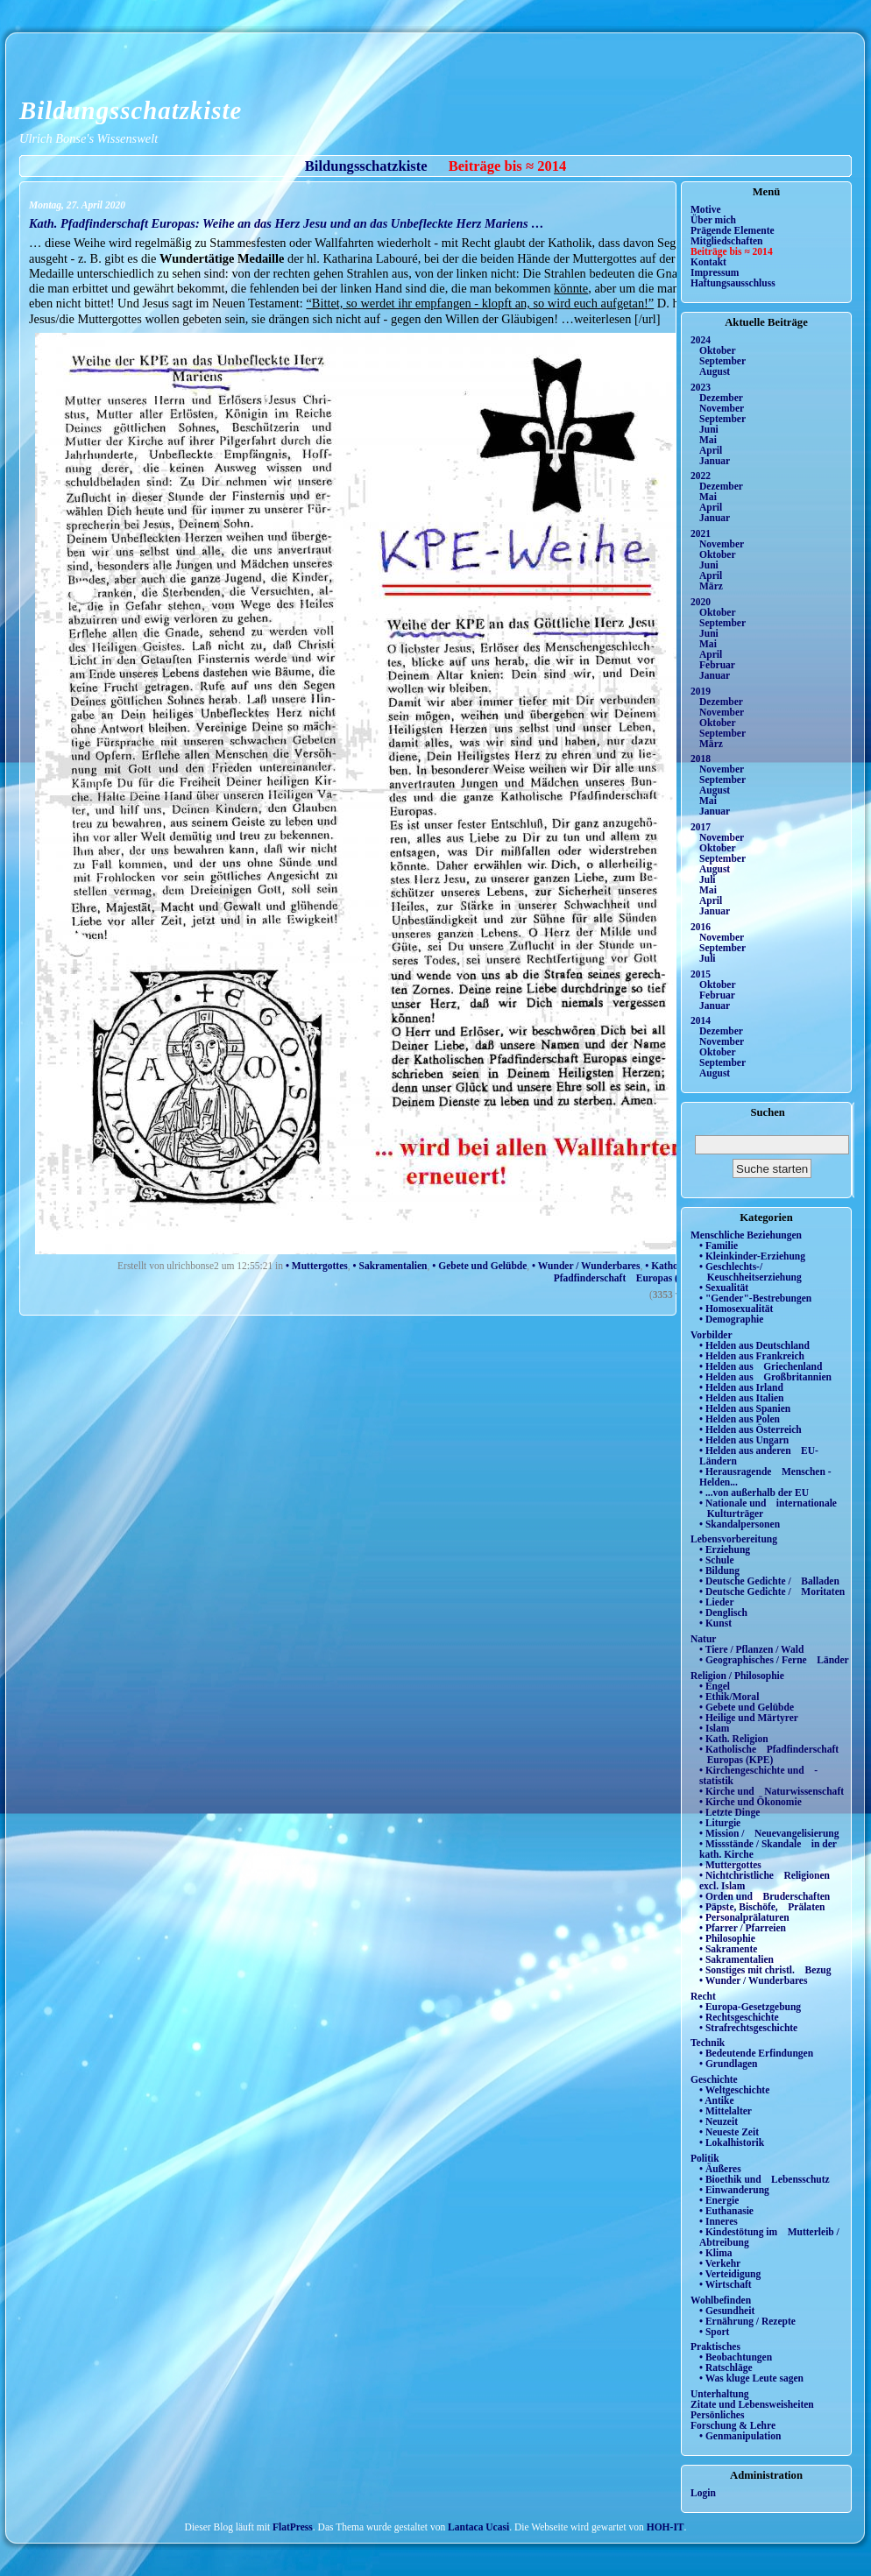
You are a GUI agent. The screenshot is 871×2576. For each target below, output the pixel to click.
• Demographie (731, 1319)
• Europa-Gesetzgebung (750, 2006)
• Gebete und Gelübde (479, 1265)
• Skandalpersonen (739, 1524)
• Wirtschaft (725, 2284)
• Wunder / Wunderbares (586, 1265)
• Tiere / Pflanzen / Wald (751, 1649)
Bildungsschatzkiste (130, 110)
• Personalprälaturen (744, 1917)
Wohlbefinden (720, 2300)
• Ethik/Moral (729, 1696)
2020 (700, 601)
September (722, 361)
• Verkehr (719, 2263)
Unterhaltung (719, 2394)
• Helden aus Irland (741, 1387)
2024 (700, 340)
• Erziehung (724, 1549)
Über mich (713, 220)
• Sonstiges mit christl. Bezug (765, 1970)
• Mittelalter (725, 2111)
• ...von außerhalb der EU (754, 1492)
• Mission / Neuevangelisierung (769, 1833)
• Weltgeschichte (734, 2090)
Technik (707, 2042)
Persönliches (717, 2415)
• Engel (714, 1686)
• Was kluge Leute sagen (751, 2378)
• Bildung (719, 1570)
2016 (700, 926)
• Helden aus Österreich (750, 1429)
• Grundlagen (728, 2063)
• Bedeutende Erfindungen (756, 2053)
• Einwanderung (734, 2189)
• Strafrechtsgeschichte (748, 2027)
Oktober (717, 350)
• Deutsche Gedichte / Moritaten (772, 1591)
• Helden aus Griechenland (760, 1366)
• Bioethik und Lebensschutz (764, 2179)
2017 (700, 827)
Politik (704, 2158)
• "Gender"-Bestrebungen (755, 1298)
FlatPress (293, 2527)
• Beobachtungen (735, 2357)
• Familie (718, 1245)
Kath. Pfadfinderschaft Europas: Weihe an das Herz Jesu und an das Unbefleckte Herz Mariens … (286, 223)
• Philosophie (727, 1938)
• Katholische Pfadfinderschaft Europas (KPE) (624, 1271)
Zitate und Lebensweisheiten (752, 2404)
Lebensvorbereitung (733, 1539)
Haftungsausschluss (732, 283)
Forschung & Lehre (732, 2425)
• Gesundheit (726, 2310)
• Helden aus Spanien (744, 1408)
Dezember (721, 397)
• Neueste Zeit (729, 2132)
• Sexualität (723, 1287)
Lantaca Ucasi (478, 2527)
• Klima (716, 2253)
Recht (703, 1996)
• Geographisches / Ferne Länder (774, 1660)
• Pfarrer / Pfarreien (742, 1928)
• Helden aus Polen (739, 1419)
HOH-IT (665, 2527)
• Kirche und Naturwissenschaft (771, 1791)
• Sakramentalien (390, 1265)
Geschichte (714, 2079)
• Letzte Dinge (729, 1812)
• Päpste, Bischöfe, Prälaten (762, 1907)
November (721, 408)
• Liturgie (719, 1822)
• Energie (719, 2200)
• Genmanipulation (740, 2436)
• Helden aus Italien (741, 1398)
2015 (700, 974)
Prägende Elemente (732, 230)
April (710, 450)
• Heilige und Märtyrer (748, 1717)
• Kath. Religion (733, 1738)
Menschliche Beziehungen (746, 1235)
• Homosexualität (736, 1308)
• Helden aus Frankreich (751, 1356)
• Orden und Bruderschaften (764, 1896)
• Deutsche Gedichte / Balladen (769, 1581)
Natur (703, 1639)
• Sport (714, 2331)
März (711, 586)
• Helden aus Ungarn (744, 1440)
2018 (700, 758)
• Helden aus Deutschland (754, 1345)
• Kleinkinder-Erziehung (752, 1256)
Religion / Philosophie (737, 1675)
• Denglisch (723, 1612)
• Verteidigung (730, 2274)
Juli (707, 879)
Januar (714, 460)
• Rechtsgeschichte (739, 2017)
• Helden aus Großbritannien (765, 1377)
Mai (708, 439)
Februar (717, 665)
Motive (705, 209)
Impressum (714, 272)
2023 (700, 387)
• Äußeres (720, 2168)
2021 (700, 533)
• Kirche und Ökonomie (750, 1801)
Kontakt (708, 262)
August (714, 371)
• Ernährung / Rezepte (747, 2321)
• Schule (716, 1560)
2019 (700, 691)
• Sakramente (728, 1949)
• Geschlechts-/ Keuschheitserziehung (750, 1271)
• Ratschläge (726, 2367)
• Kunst (715, 1623)
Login (703, 2493)
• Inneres (718, 2221)
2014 (700, 1020)
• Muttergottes (317, 1265)
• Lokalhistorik (731, 2142)
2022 (700, 475)
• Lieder (716, 1602)
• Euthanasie (726, 2210)
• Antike (716, 2100)
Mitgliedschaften (726, 241)
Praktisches (715, 2346)
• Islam (714, 1728)
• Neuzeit (718, 2121)
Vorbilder (711, 1335)
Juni (709, 429)
